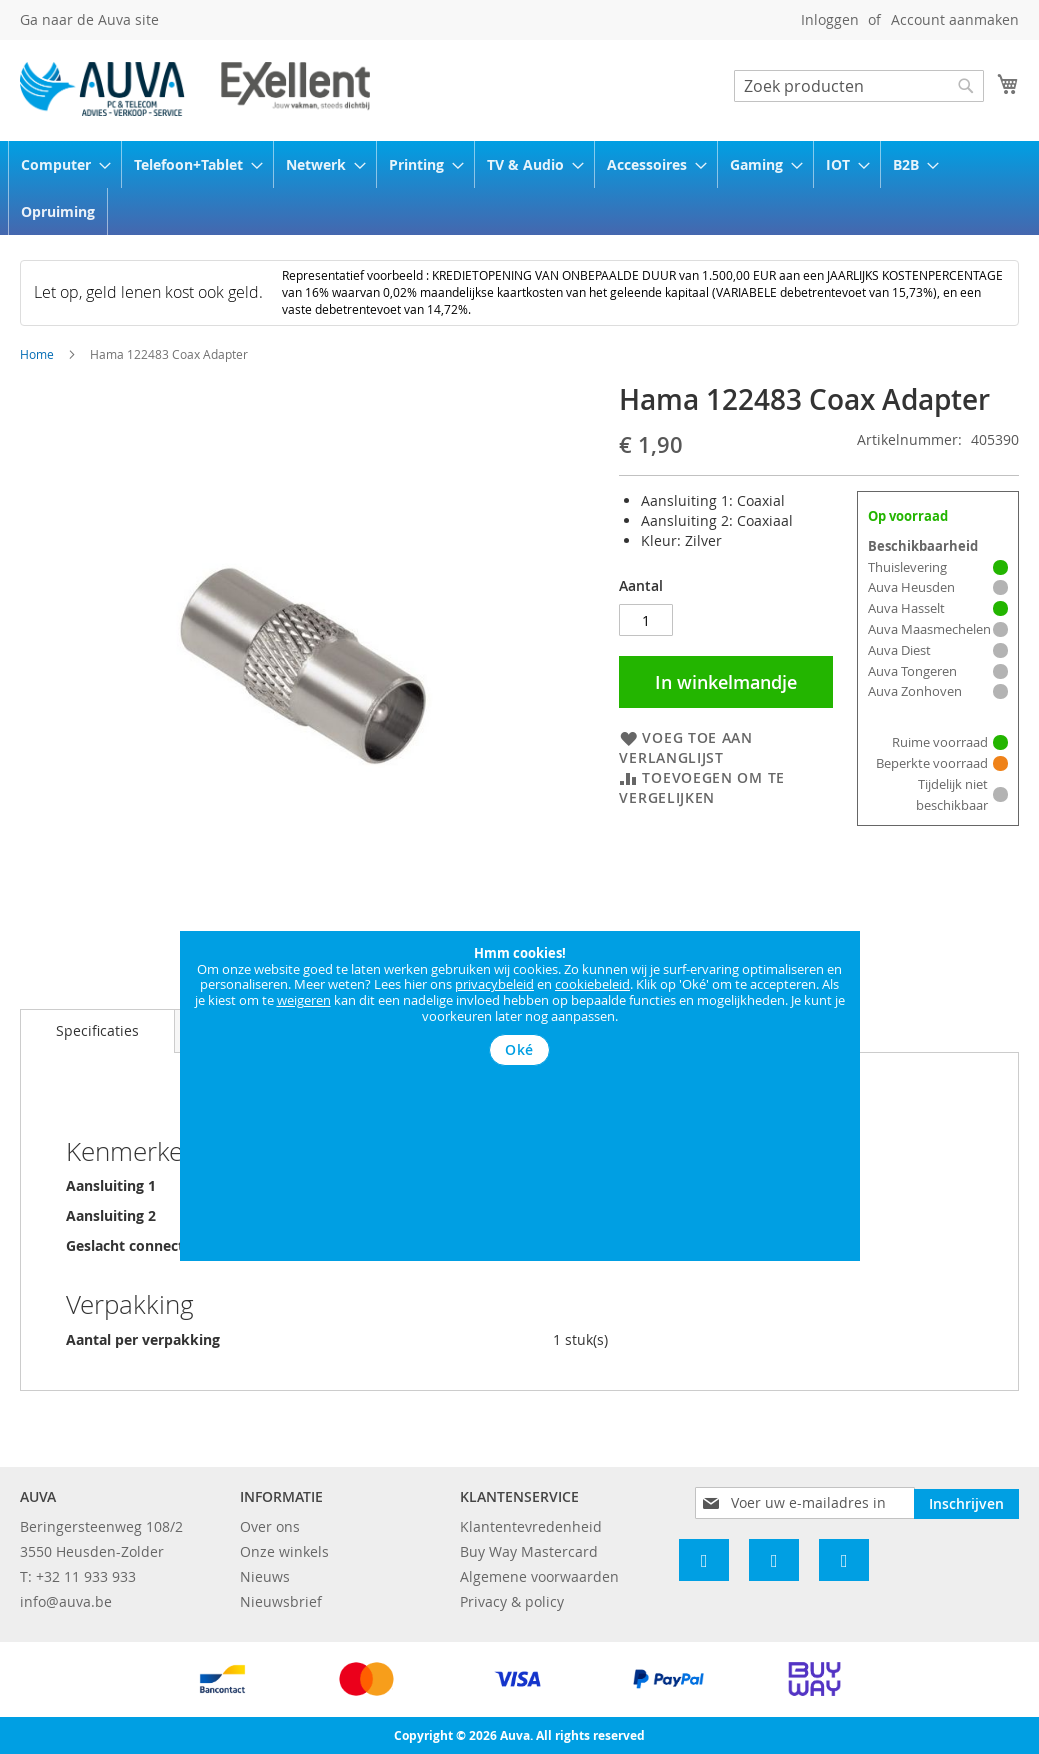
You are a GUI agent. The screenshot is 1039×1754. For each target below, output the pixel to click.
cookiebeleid (592, 984)
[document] (520, 1006)
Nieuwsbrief (281, 1601)
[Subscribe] (966, 1502)
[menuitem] (59, 164)
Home (37, 354)
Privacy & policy (512, 1601)
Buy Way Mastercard (529, 1551)
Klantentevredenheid (531, 1526)
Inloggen (830, 19)
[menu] (519, 188)
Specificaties (97, 1030)
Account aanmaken (955, 19)
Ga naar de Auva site (89, 19)
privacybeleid (494, 984)
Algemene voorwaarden (539, 1576)
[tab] (97, 1031)
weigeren (304, 1000)
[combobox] (859, 86)
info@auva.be (66, 1601)
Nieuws (265, 1576)
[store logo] (195, 89)
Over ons (270, 1526)
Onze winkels (284, 1551)
